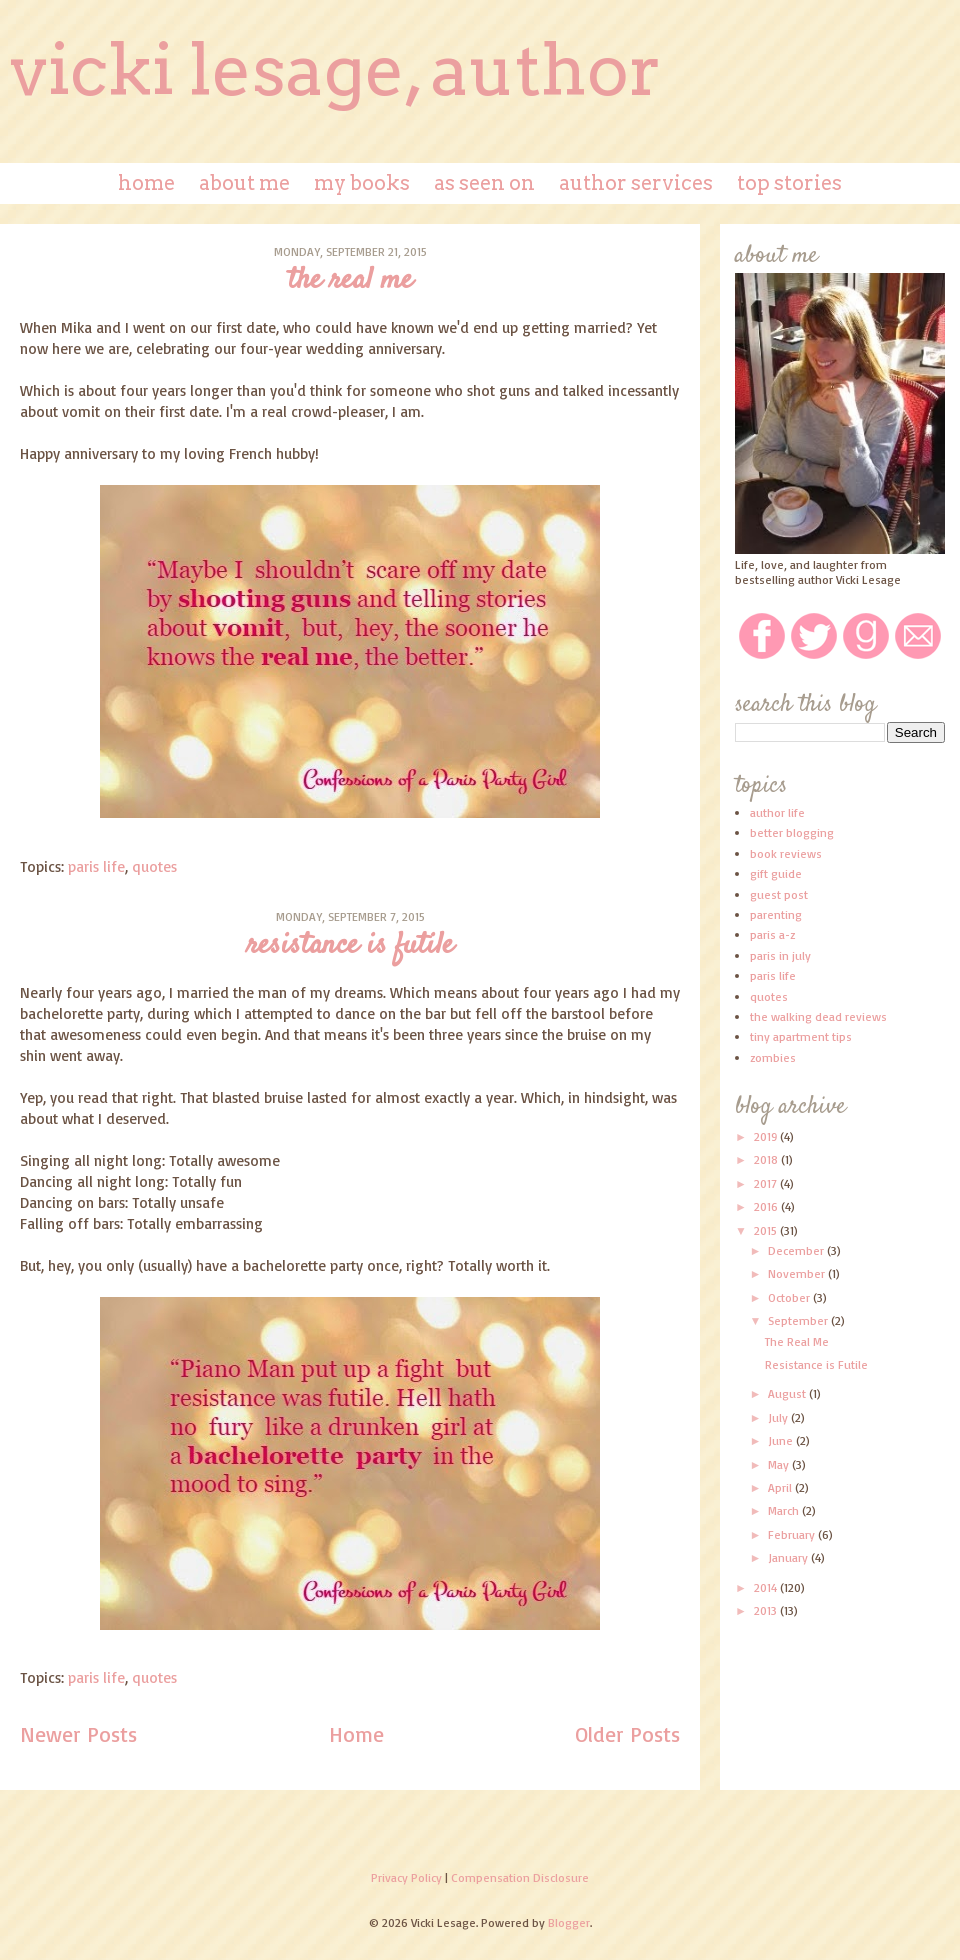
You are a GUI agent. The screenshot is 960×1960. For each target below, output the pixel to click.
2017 (767, 1183)
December (797, 1250)
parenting (776, 914)
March (785, 1510)
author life (777, 812)
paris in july (780, 955)
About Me (244, 183)
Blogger (569, 1922)
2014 (767, 1587)
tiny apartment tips (801, 1036)
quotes (154, 866)
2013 (767, 1610)
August (788, 1393)
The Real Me (350, 280)
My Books (362, 183)
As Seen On (484, 183)
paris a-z (772, 934)
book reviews (786, 853)
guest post (779, 894)
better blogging (792, 832)
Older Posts (627, 1734)
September (799, 1320)
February (793, 1534)
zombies (773, 1057)
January (789, 1557)
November (798, 1273)
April (781, 1487)
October (790, 1297)
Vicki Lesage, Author (336, 70)
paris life (96, 866)
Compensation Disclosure (520, 1877)
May (780, 1464)
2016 (767, 1206)
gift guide (776, 873)
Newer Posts (78, 1734)
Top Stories (789, 183)
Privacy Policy (406, 1877)
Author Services (636, 183)
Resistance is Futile (350, 945)
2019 (767, 1136)
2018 (767, 1159)
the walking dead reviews (818, 1016)
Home (146, 183)
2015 (767, 1230)
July (779, 1417)
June (782, 1440)
